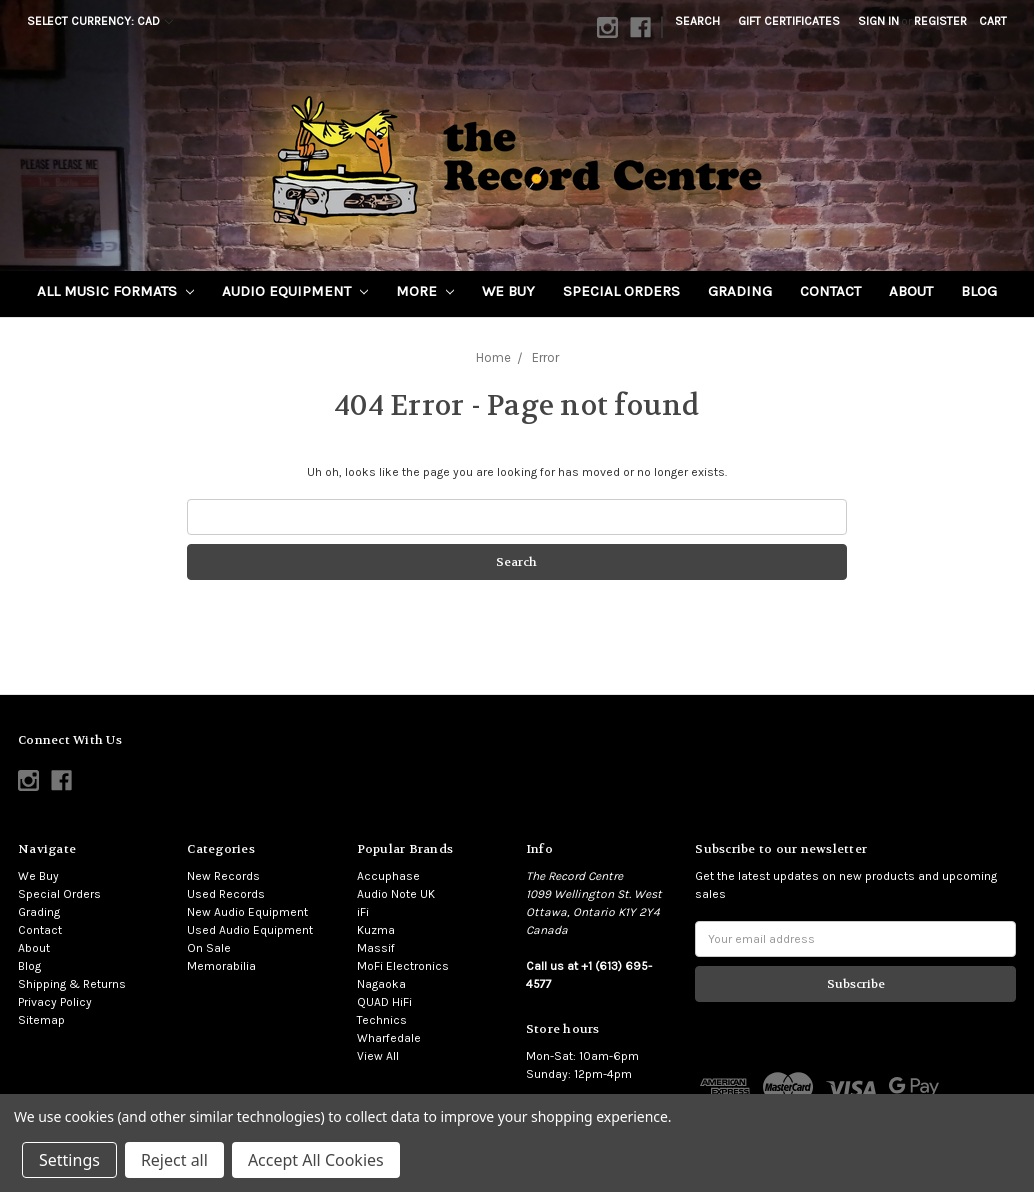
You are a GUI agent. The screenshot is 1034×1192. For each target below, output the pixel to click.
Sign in (878, 21)
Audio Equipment (295, 291)
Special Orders (621, 291)
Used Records (226, 894)
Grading (740, 291)
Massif (376, 948)
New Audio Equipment (247, 912)
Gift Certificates (789, 21)
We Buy (508, 291)
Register (940, 21)
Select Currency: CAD (100, 21)
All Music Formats (115, 291)
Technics (382, 1020)
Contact (830, 291)
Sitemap (41, 1020)
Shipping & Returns (72, 984)
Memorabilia (221, 966)
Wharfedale (389, 1038)
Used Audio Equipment (250, 930)
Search (697, 21)
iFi (363, 912)
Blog (979, 291)
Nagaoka (381, 984)
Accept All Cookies (316, 1160)
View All (378, 1056)
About (911, 291)
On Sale (209, 948)
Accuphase (388, 876)
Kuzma (376, 930)
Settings (69, 1160)
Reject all (174, 1160)
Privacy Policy (55, 1002)
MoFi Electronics (403, 966)
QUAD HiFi (384, 1002)
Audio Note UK (396, 894)
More (425, 291)
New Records (223, 876)
